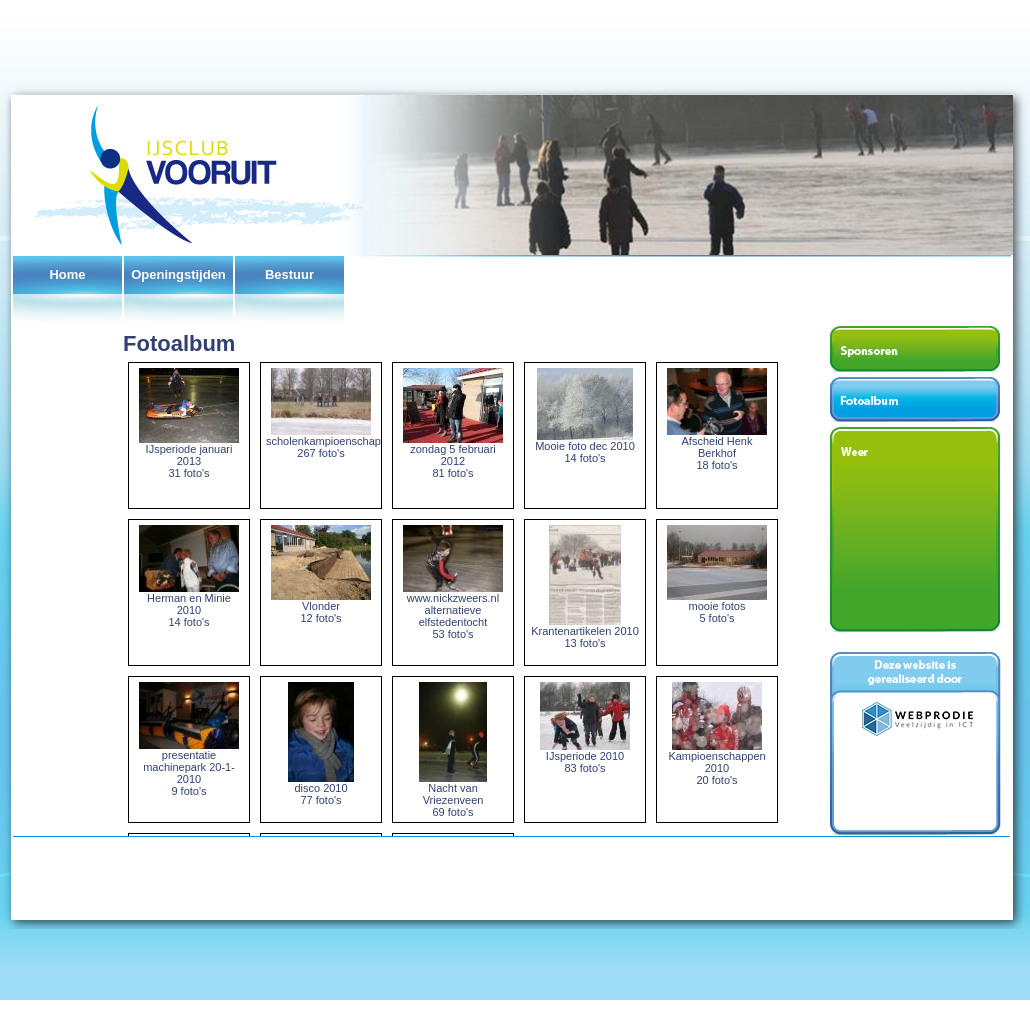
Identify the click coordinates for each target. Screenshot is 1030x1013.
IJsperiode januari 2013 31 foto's (189, 456)
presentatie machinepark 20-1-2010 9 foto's (189, 768)
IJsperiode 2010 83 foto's (585, 757)
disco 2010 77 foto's (321, 789)
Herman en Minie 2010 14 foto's (189, 605)
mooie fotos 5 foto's (717, 607)
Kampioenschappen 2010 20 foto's (716, 763)
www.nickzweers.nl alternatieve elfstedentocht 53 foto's (453, 611)
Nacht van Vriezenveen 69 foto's (453, 795)
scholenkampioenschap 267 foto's (323, 442)
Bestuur (289, 274)
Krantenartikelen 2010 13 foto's (585, 632)
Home (67, 274)
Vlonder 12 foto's (321, 607)
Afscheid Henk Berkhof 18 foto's (717, 448)
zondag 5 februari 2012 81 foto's (453, 456)
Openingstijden (178, 274)
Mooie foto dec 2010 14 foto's (585, 447)
